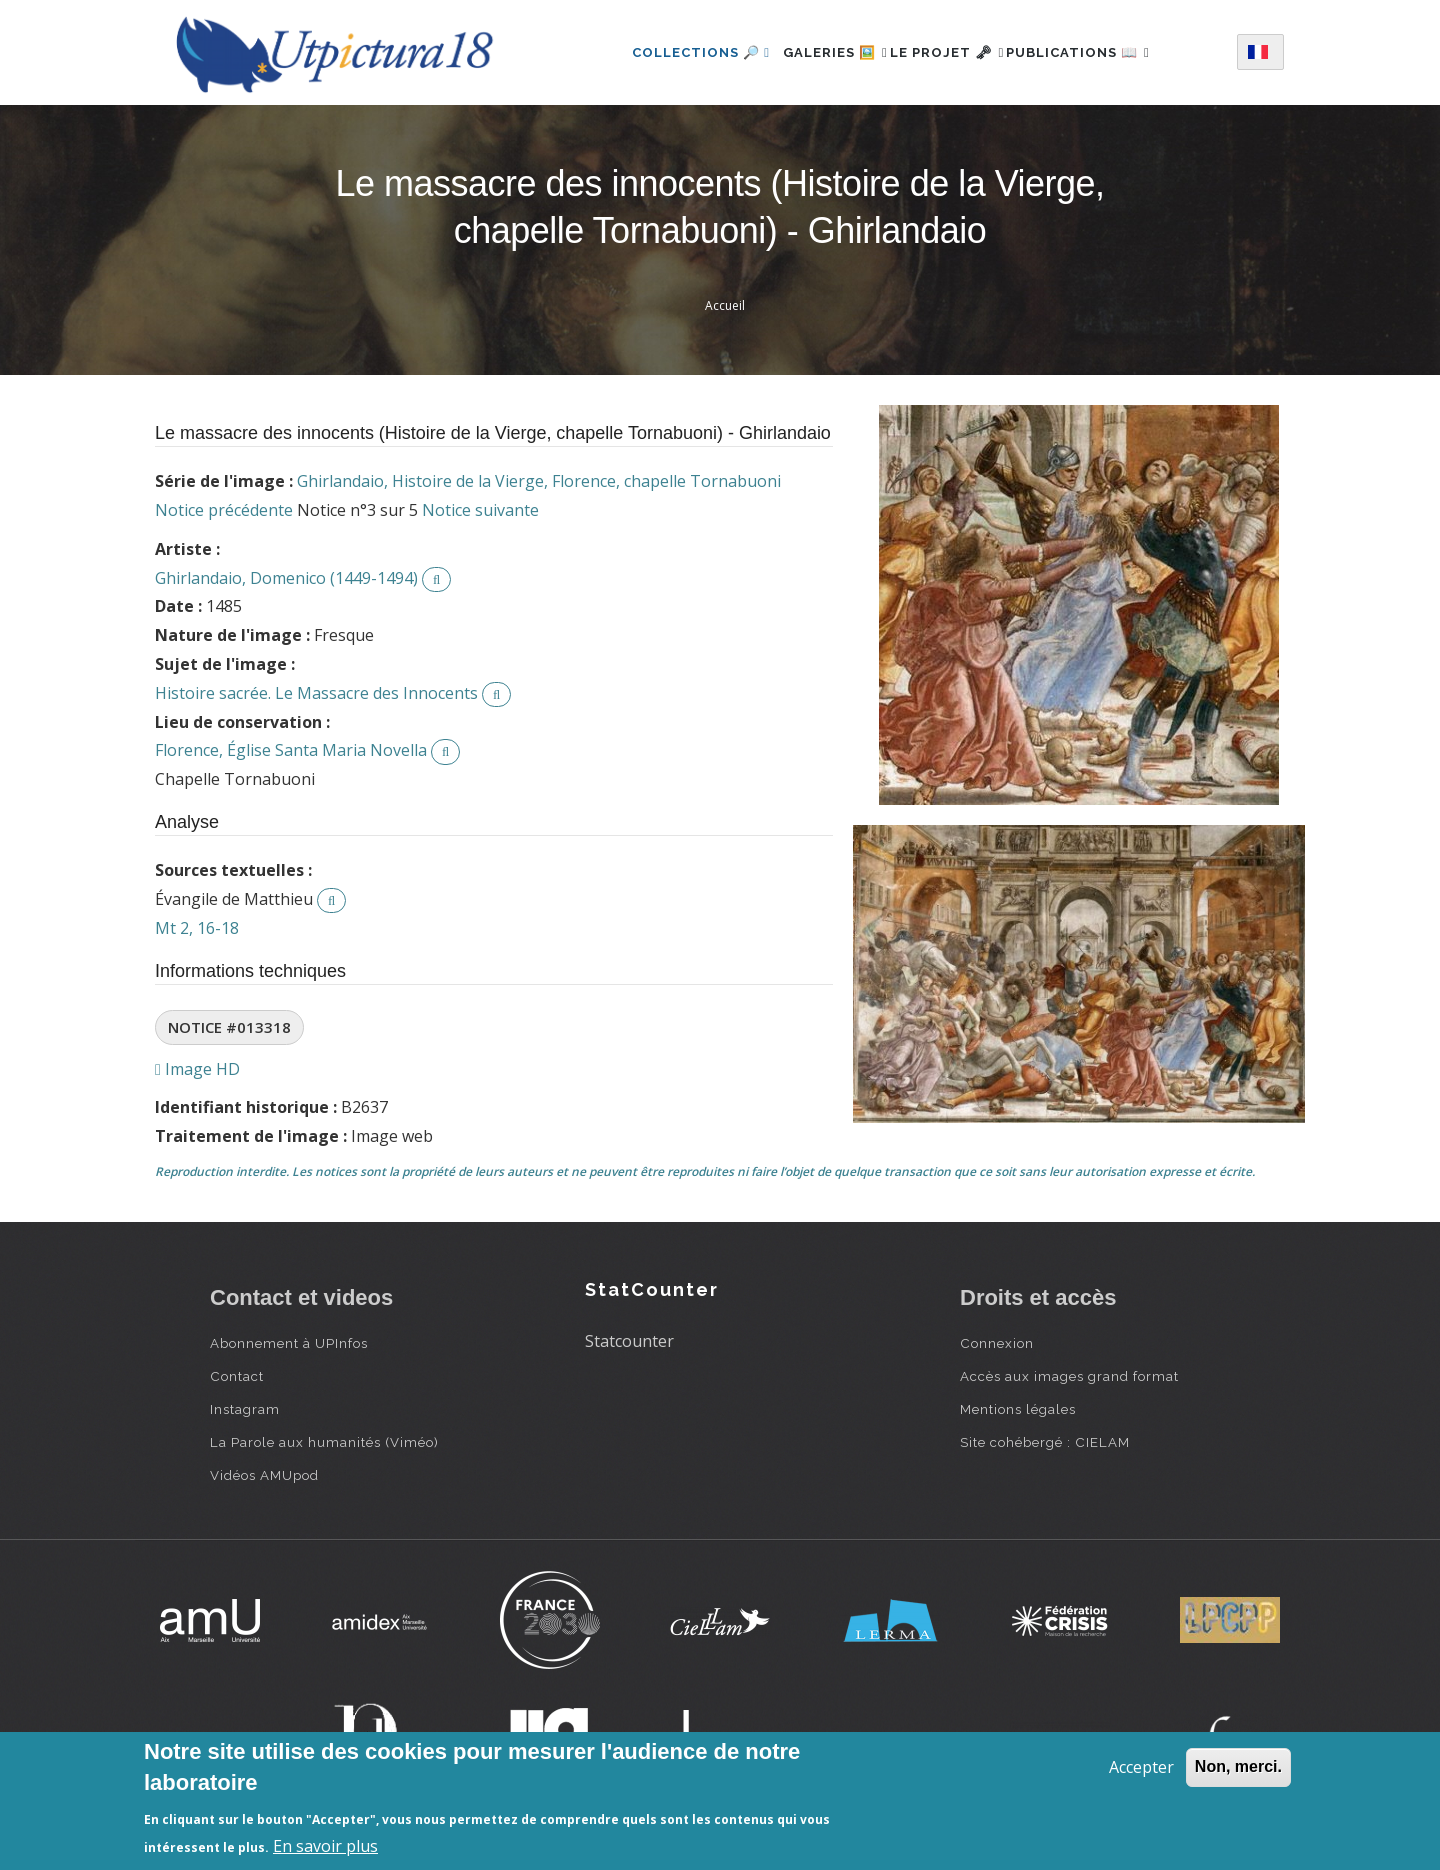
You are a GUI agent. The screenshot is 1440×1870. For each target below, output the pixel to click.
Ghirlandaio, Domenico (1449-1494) (286, 578)
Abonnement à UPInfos (289, 1343)
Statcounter (629, 1341)
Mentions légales (1018, 1409)
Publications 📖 (1100, 52)
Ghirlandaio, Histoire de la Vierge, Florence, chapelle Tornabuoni (539, 481)
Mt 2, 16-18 (197, 928)
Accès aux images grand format (1069, 1376)
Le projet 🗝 (947, 52)
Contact (237, 1376)
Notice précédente (224, 510)
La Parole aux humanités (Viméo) (324, 1442)
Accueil (725, 305)
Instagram (245, 1409)
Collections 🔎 (668, 52)
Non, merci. (1238, 1766)
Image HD (197, 1069)
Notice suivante (480, 510)
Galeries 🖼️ (813, 52)
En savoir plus (325, 1846)
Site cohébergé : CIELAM (1045, 1442)
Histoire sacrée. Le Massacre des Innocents (316, 693)
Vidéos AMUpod (264, 1475)
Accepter (1141, 1767)
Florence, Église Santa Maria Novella (291, 750)
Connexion (997, 1343)
